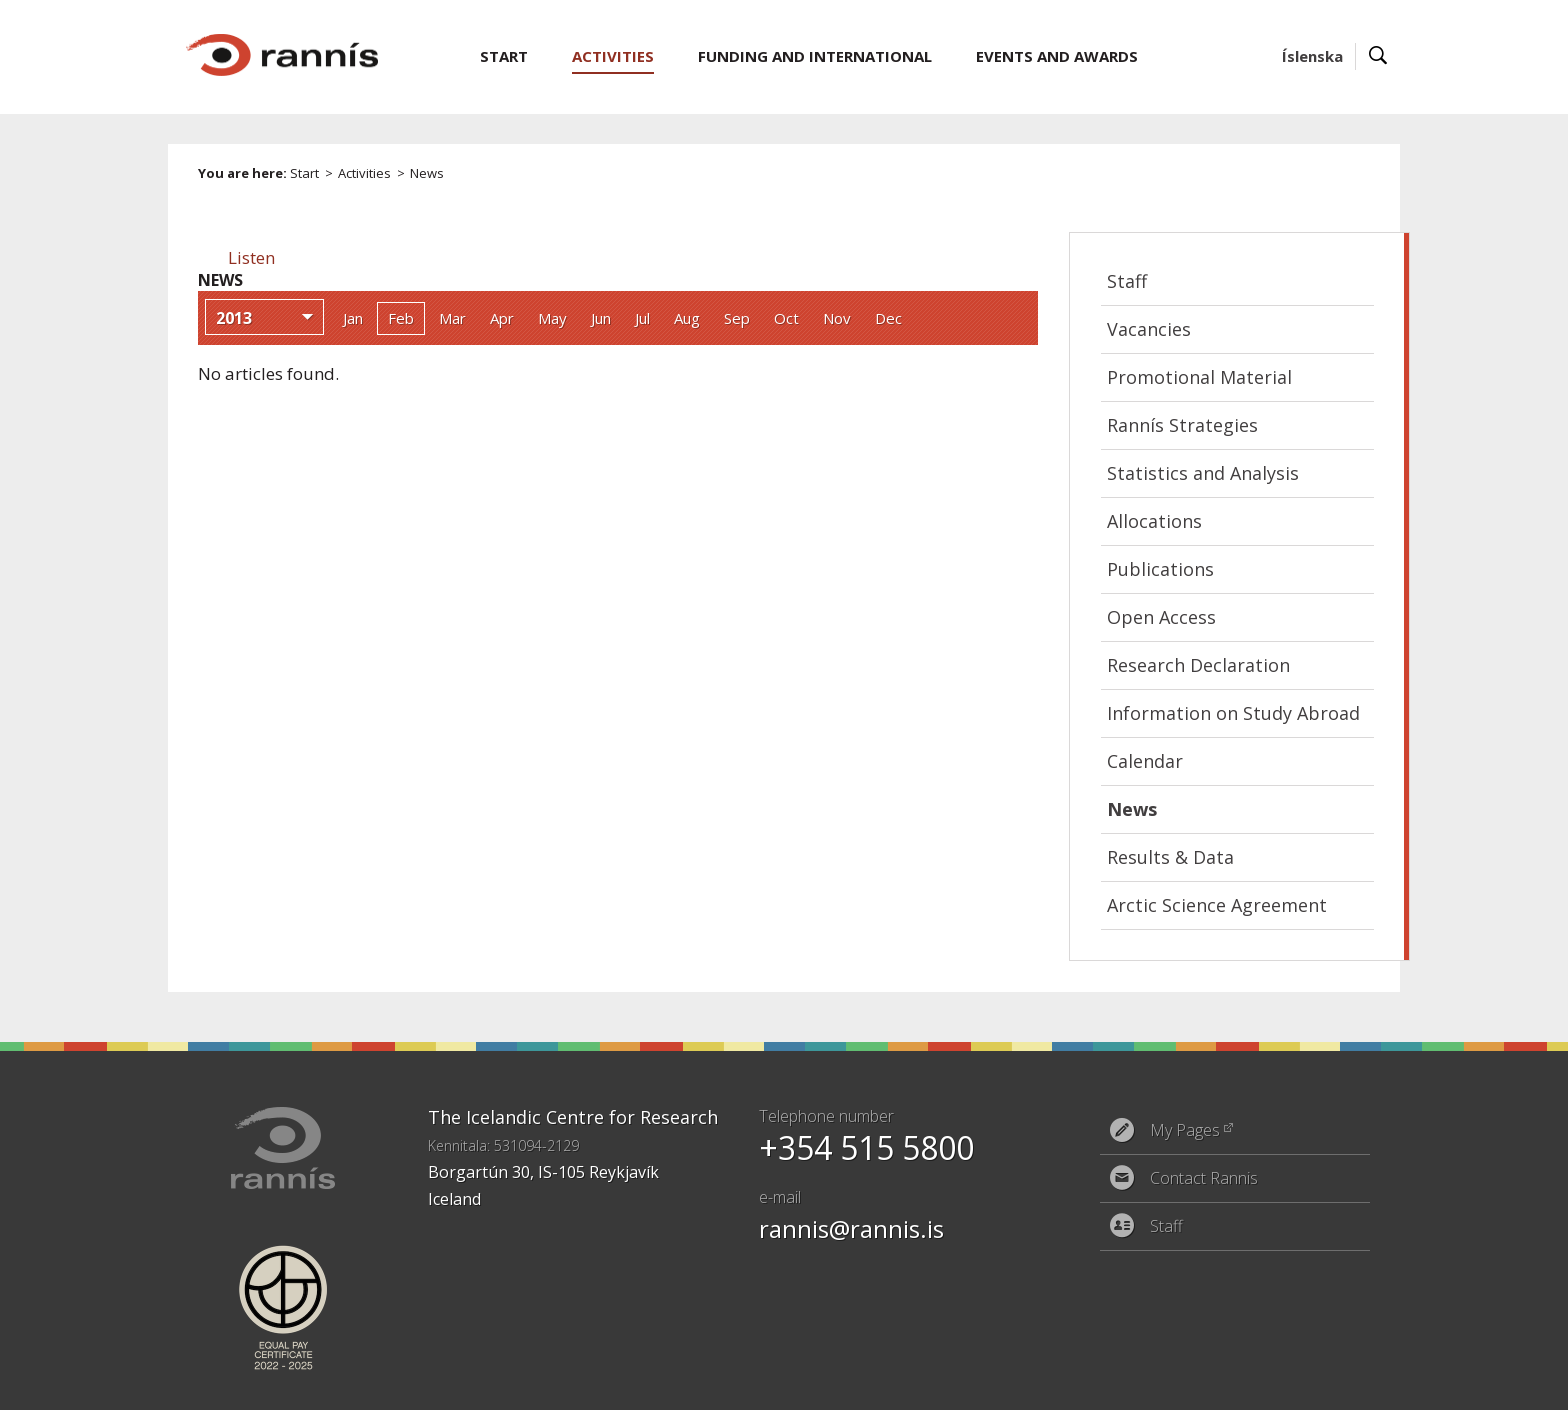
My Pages (1185, 1130)
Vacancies (1149, 329)
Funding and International (815, 56)
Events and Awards (1057, 56)
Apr (502, 318)
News (427, 173)
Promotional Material (1199, 377)
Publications (1160, 569)
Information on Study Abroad (1233, 713)
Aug (687, 318)
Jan (353, 318)
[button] (251, 257)
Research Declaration (1198, 665)
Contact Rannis (1204, 1178)
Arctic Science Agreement (1217, 905)
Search (1378, 56)
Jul (642, 318)
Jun (601, 318)
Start (304, 173)
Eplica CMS (1302, 1382)
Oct (786, 318)
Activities (364, 173)
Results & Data (1170, 857)
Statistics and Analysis (1203, 473)
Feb (401, 318)
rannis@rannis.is (851, 1228)
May (552, 318)
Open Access (1161, 617)
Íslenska (1312, 56)
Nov (837, 318)
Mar (452, 318)
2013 (234, 318)
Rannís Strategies (1182, 425)
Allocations (1154, 521)
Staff (1127, 281)
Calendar (1145, 761)
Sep (737, 318)
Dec (888, 318)
